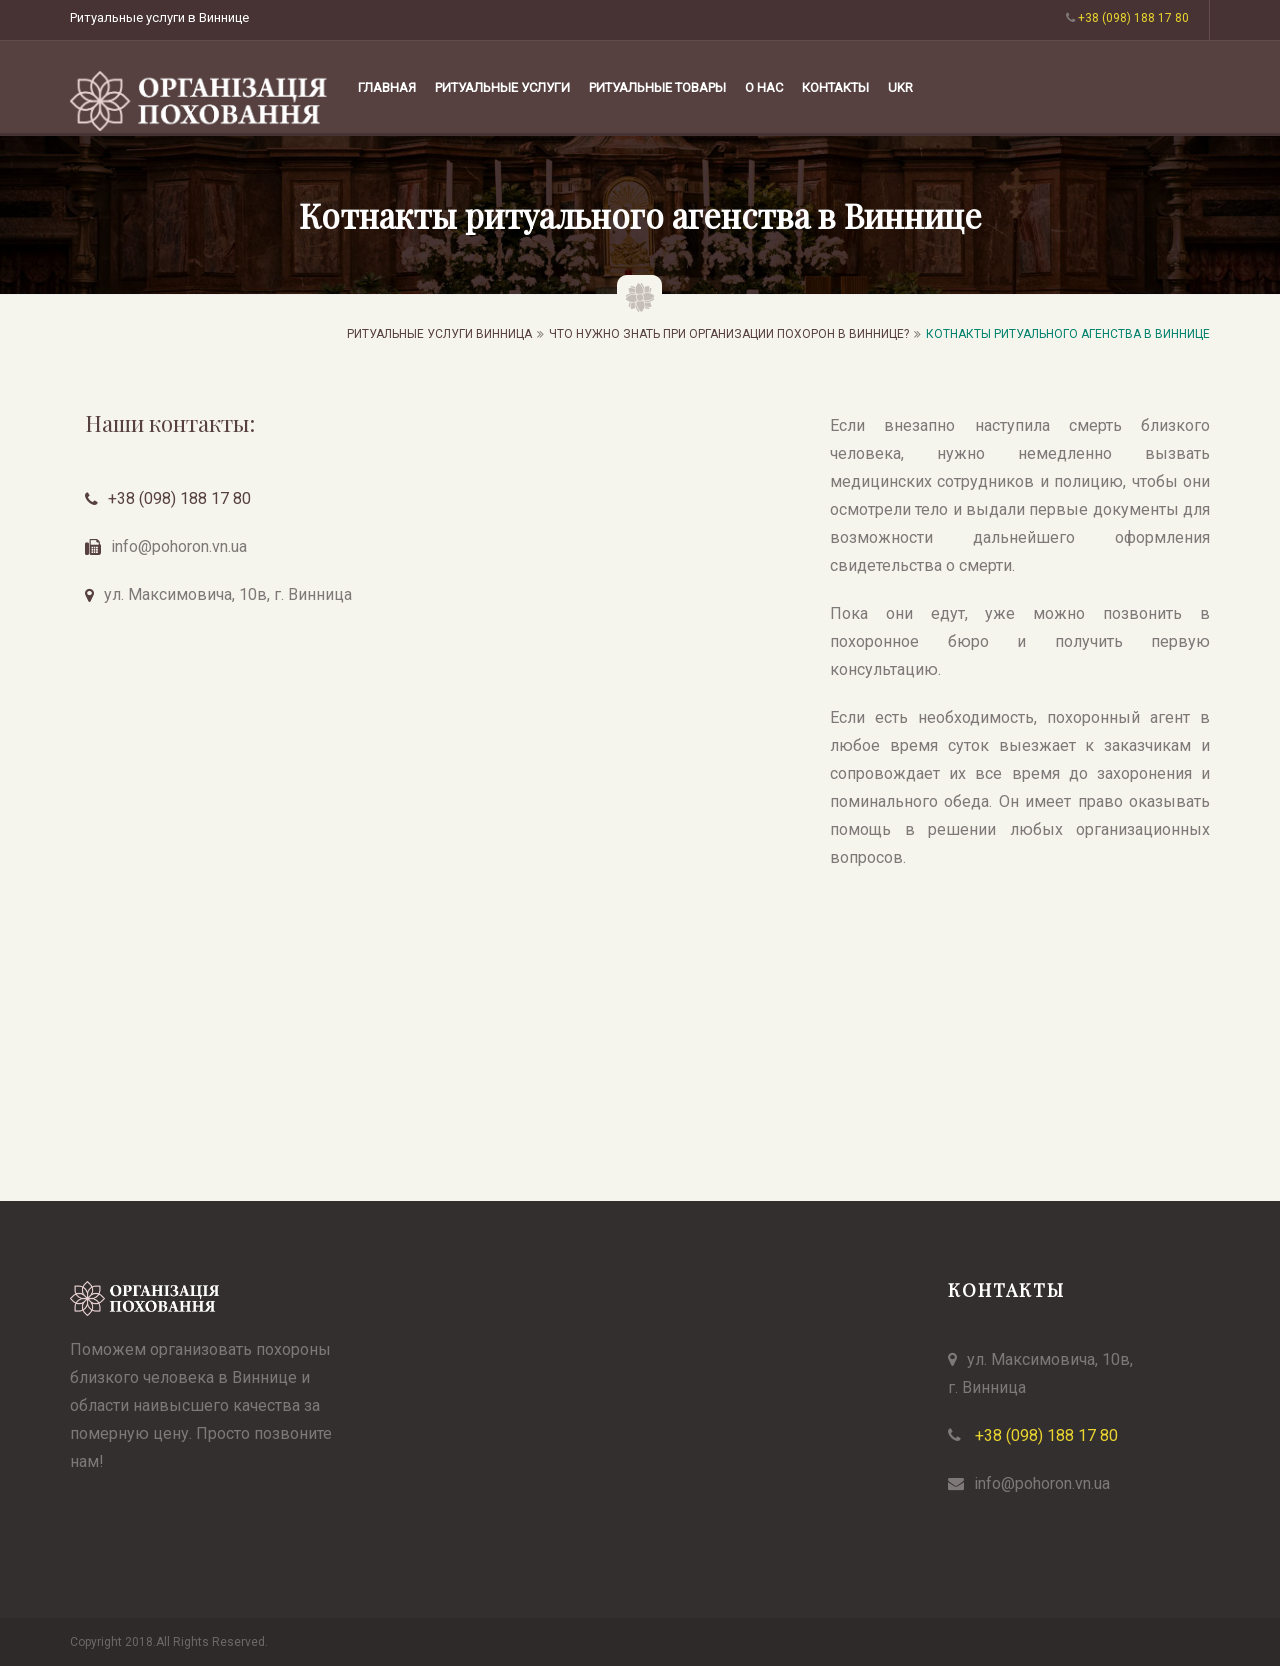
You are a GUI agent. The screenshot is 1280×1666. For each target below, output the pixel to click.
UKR (900, 87)
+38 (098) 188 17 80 (179, 498)
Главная (387, 87)
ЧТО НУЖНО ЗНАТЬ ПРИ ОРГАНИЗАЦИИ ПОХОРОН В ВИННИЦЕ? (729, 334)
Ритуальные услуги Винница (439, 334)
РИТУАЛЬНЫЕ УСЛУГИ (502, 87)
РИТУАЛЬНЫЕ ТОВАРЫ (657, 87)
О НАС (764, 87)
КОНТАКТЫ (835, 87)
